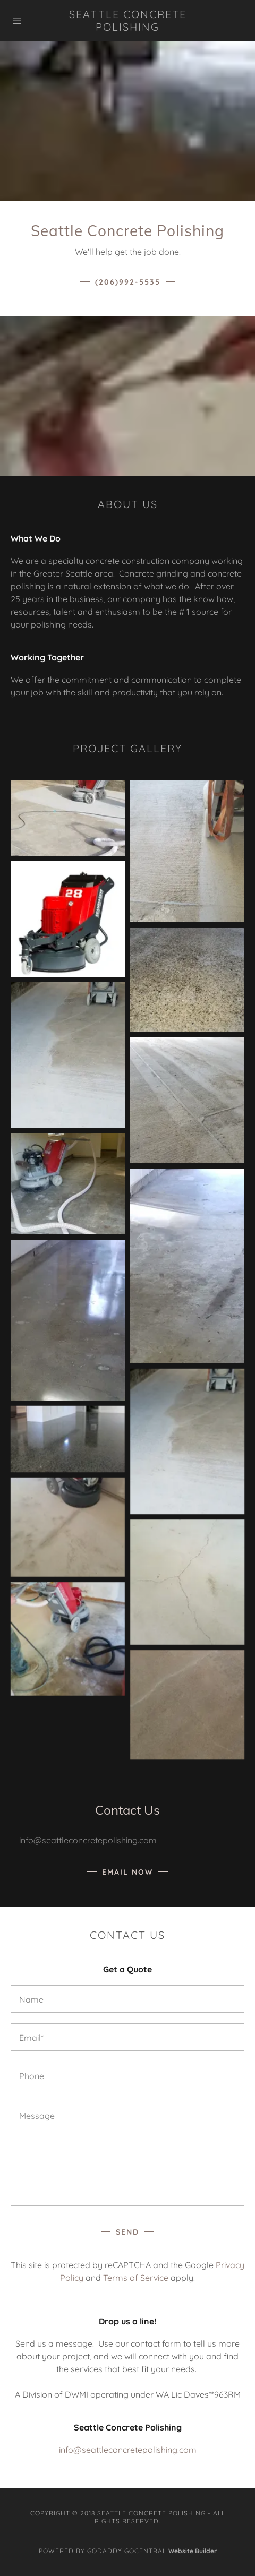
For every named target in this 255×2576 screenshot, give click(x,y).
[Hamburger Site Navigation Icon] (30, 20)
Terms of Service (135, 2277)
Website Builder (192, 2551)
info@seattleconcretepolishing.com (128, 2449)
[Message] (127, 2153)
